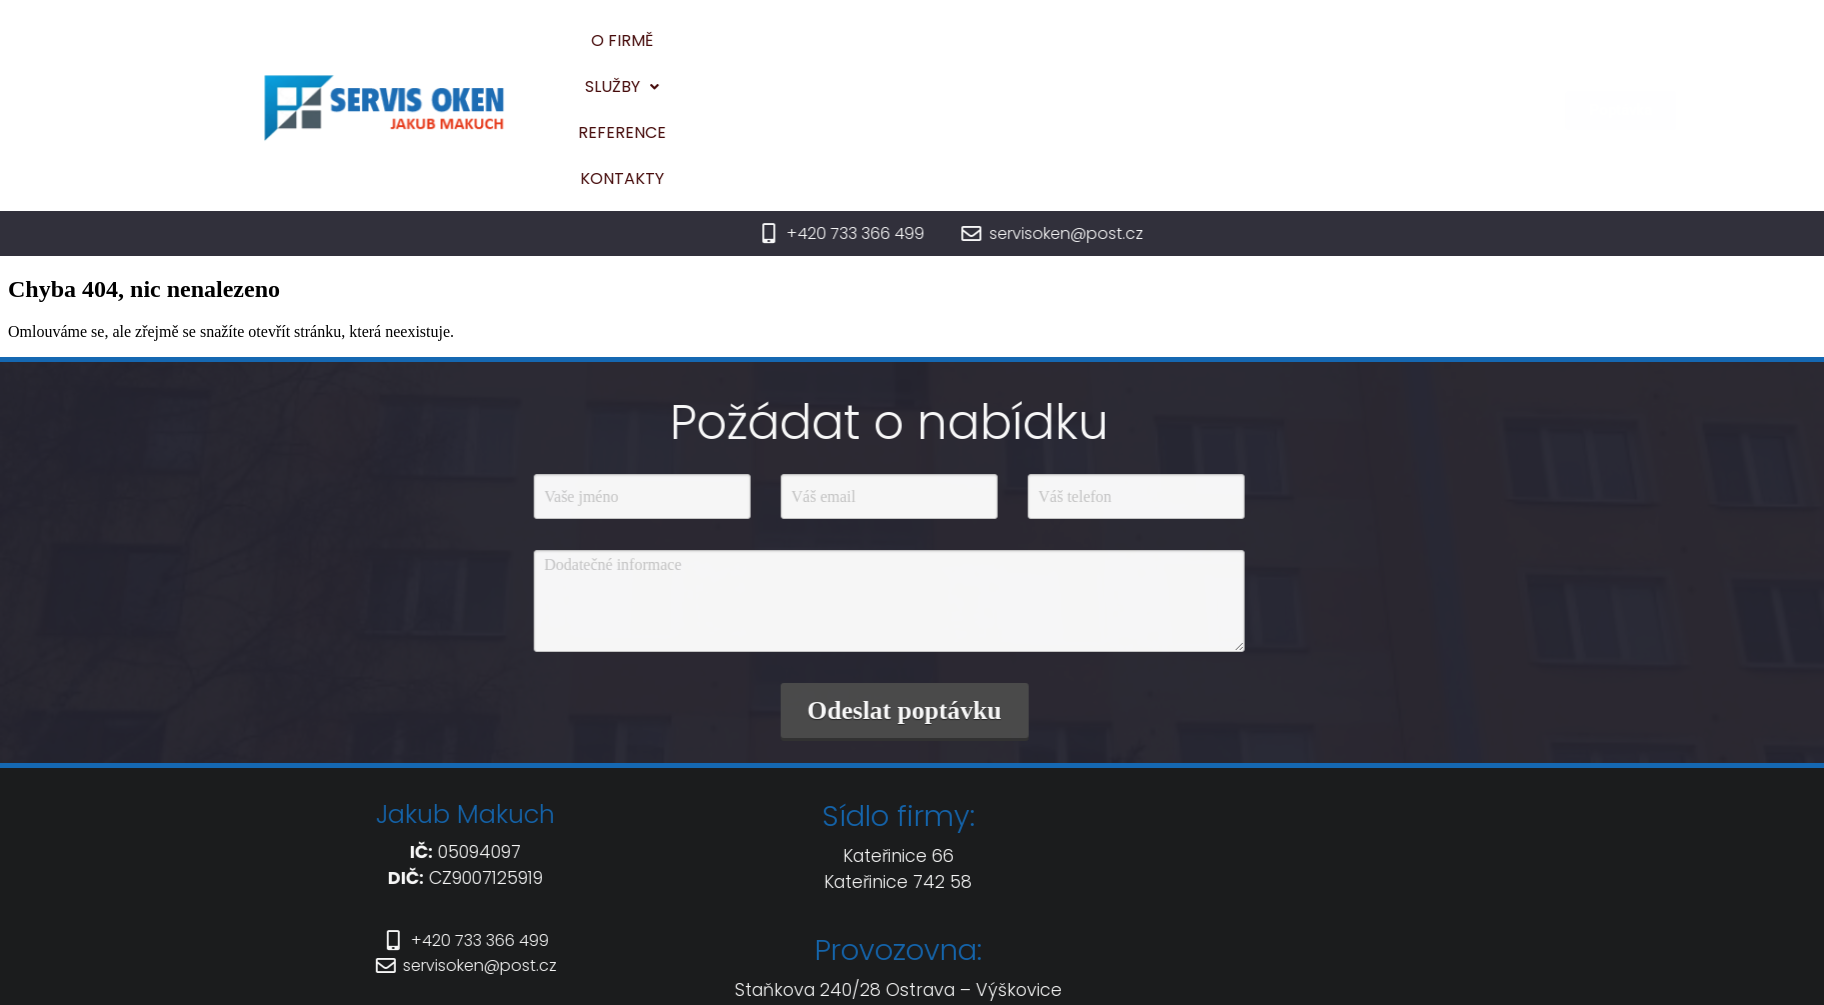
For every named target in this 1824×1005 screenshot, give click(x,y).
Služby (994, 52)
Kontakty (1229, 52)
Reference (1109, 52)
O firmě (892, 52)
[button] (994, 53)
